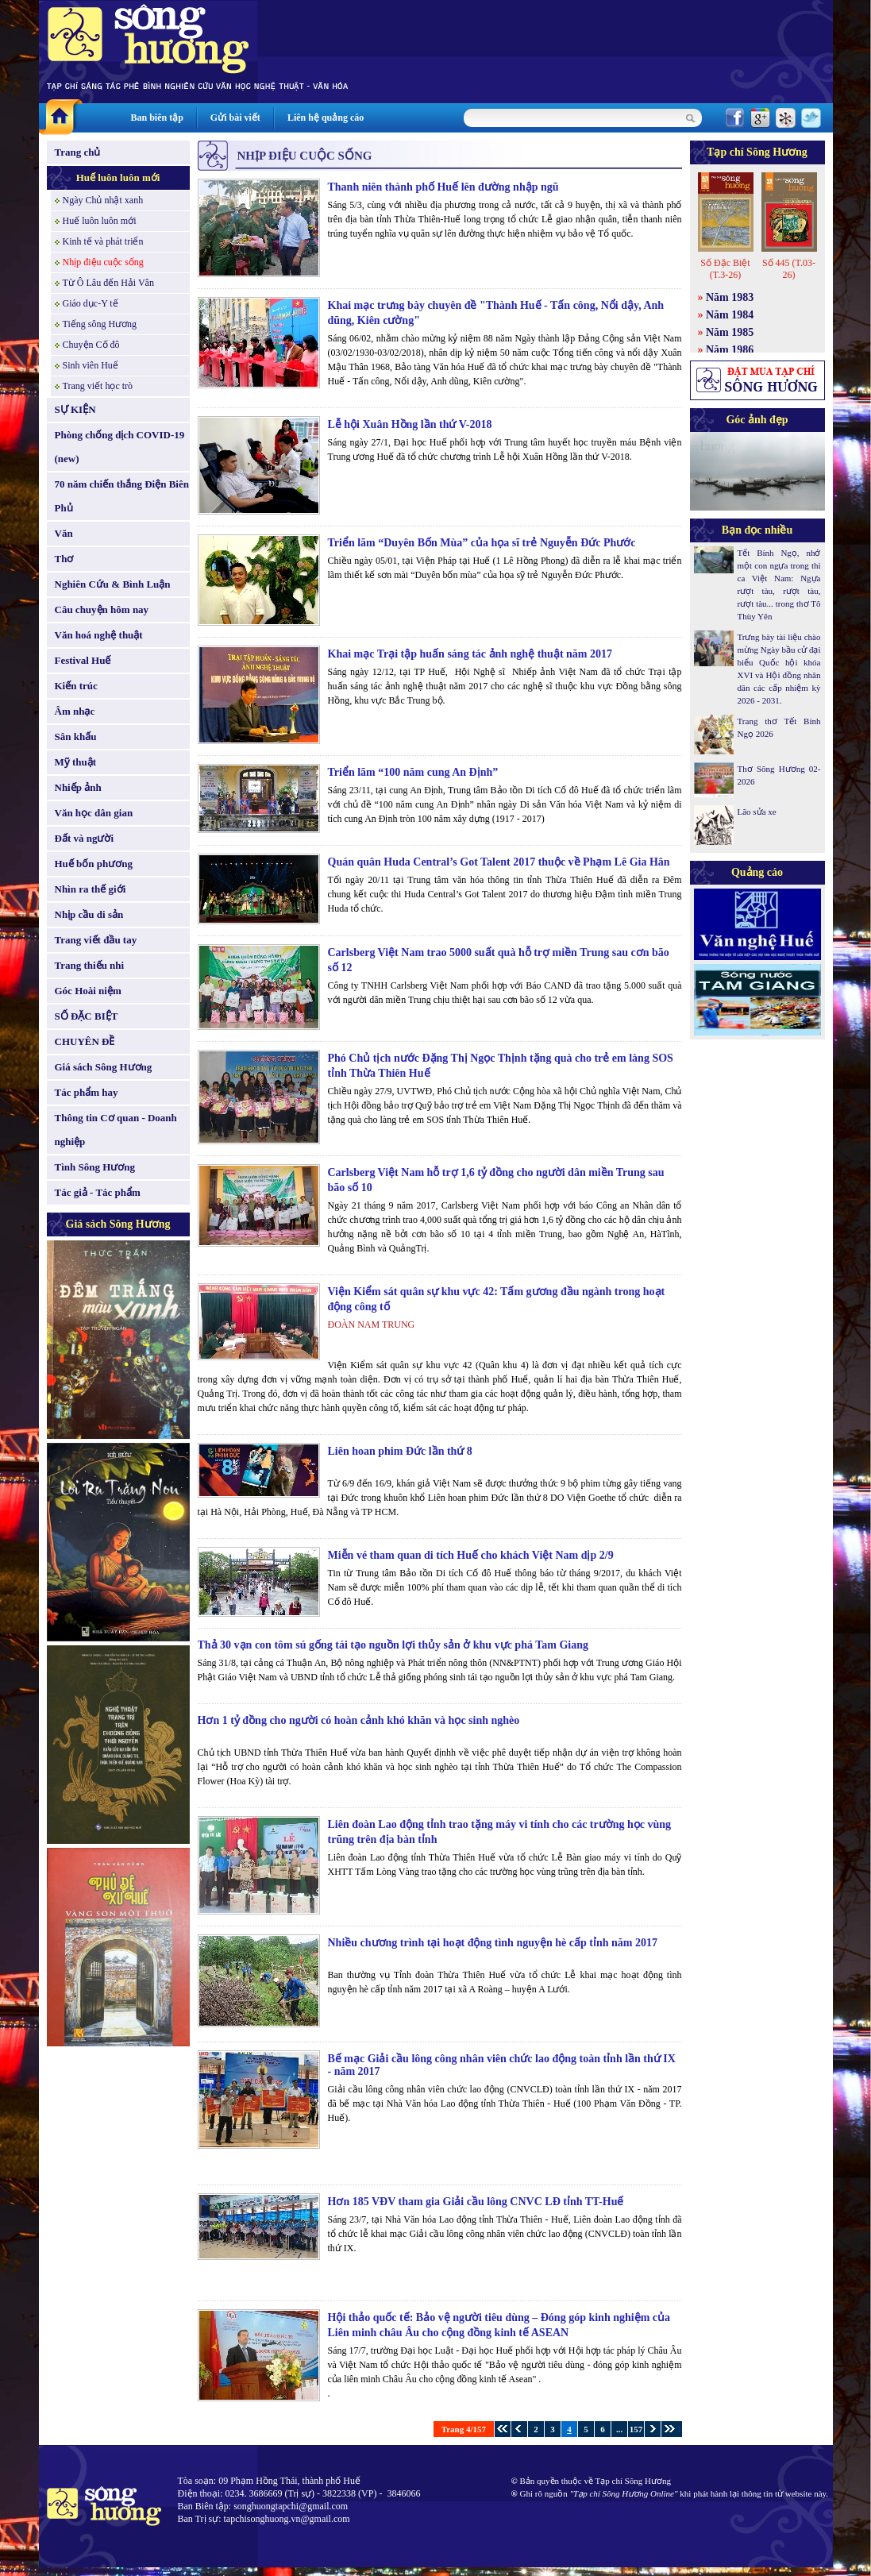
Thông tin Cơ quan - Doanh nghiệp (116, 1129)
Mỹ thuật (76, 762)
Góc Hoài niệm (88, 991)
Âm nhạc (75, 711)
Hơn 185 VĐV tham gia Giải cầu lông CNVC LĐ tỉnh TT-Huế (476, 2202)
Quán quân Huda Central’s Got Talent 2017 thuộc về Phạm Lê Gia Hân (499, 862)
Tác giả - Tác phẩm (98, 1192)
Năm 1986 (729, 350)
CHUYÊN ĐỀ (85, 1041)
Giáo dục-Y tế (90, 303)
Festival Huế (83, 660)
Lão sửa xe (757, 811)
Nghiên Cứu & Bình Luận (113, 584)
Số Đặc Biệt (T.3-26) (725, 268)
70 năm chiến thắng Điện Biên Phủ (122, 496)
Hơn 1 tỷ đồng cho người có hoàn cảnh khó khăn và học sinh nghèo (359, 1720)
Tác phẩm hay (86, 1092)
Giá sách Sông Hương (103, 1067)
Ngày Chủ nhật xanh (103, 200)
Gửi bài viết (235, 117)
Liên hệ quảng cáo (325, 117)
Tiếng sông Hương (100, 324)
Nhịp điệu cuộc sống (103, 262)
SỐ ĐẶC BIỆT (86, 1016)
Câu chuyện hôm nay (102, 609)
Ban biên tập (157, 117)
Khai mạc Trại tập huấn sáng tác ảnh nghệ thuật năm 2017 (470, 654)
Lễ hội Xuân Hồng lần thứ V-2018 (410, 424)
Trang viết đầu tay (96, 940)
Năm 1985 (729, 332)
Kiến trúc (76, 686)
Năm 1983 (729, 297)
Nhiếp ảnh (78, 787)
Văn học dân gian (94, 813)
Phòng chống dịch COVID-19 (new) (120, 447)
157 (636, 2429)
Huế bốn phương (94, 864)
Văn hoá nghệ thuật (99, 635)
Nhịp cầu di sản (89, 914)
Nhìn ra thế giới (90, 889)
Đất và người (84, 838)
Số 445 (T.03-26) (788, 268)
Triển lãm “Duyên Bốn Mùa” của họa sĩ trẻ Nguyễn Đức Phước (482, 543)
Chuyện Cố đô (91, 344)
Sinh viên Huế (90, 365)
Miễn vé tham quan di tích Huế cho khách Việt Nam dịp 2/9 (471, 1555)
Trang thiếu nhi (90, 965)
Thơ (64, 559)
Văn (64, 533)
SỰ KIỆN (75, 409)
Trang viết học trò (98, 385)
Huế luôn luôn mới (118, 177)
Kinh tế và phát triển (103, 241)
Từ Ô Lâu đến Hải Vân (108, 282)
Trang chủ (78, 152)
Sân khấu (76, 736)
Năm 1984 (729, 315)
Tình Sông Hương (95, 1167)
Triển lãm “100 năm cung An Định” (413, 772)
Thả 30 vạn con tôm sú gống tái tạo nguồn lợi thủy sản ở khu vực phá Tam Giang (393, 1645)
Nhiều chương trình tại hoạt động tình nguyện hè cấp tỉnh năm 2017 (492, 1943)
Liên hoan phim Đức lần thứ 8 (400, 1451)
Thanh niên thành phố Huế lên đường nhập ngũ (443, 187)
